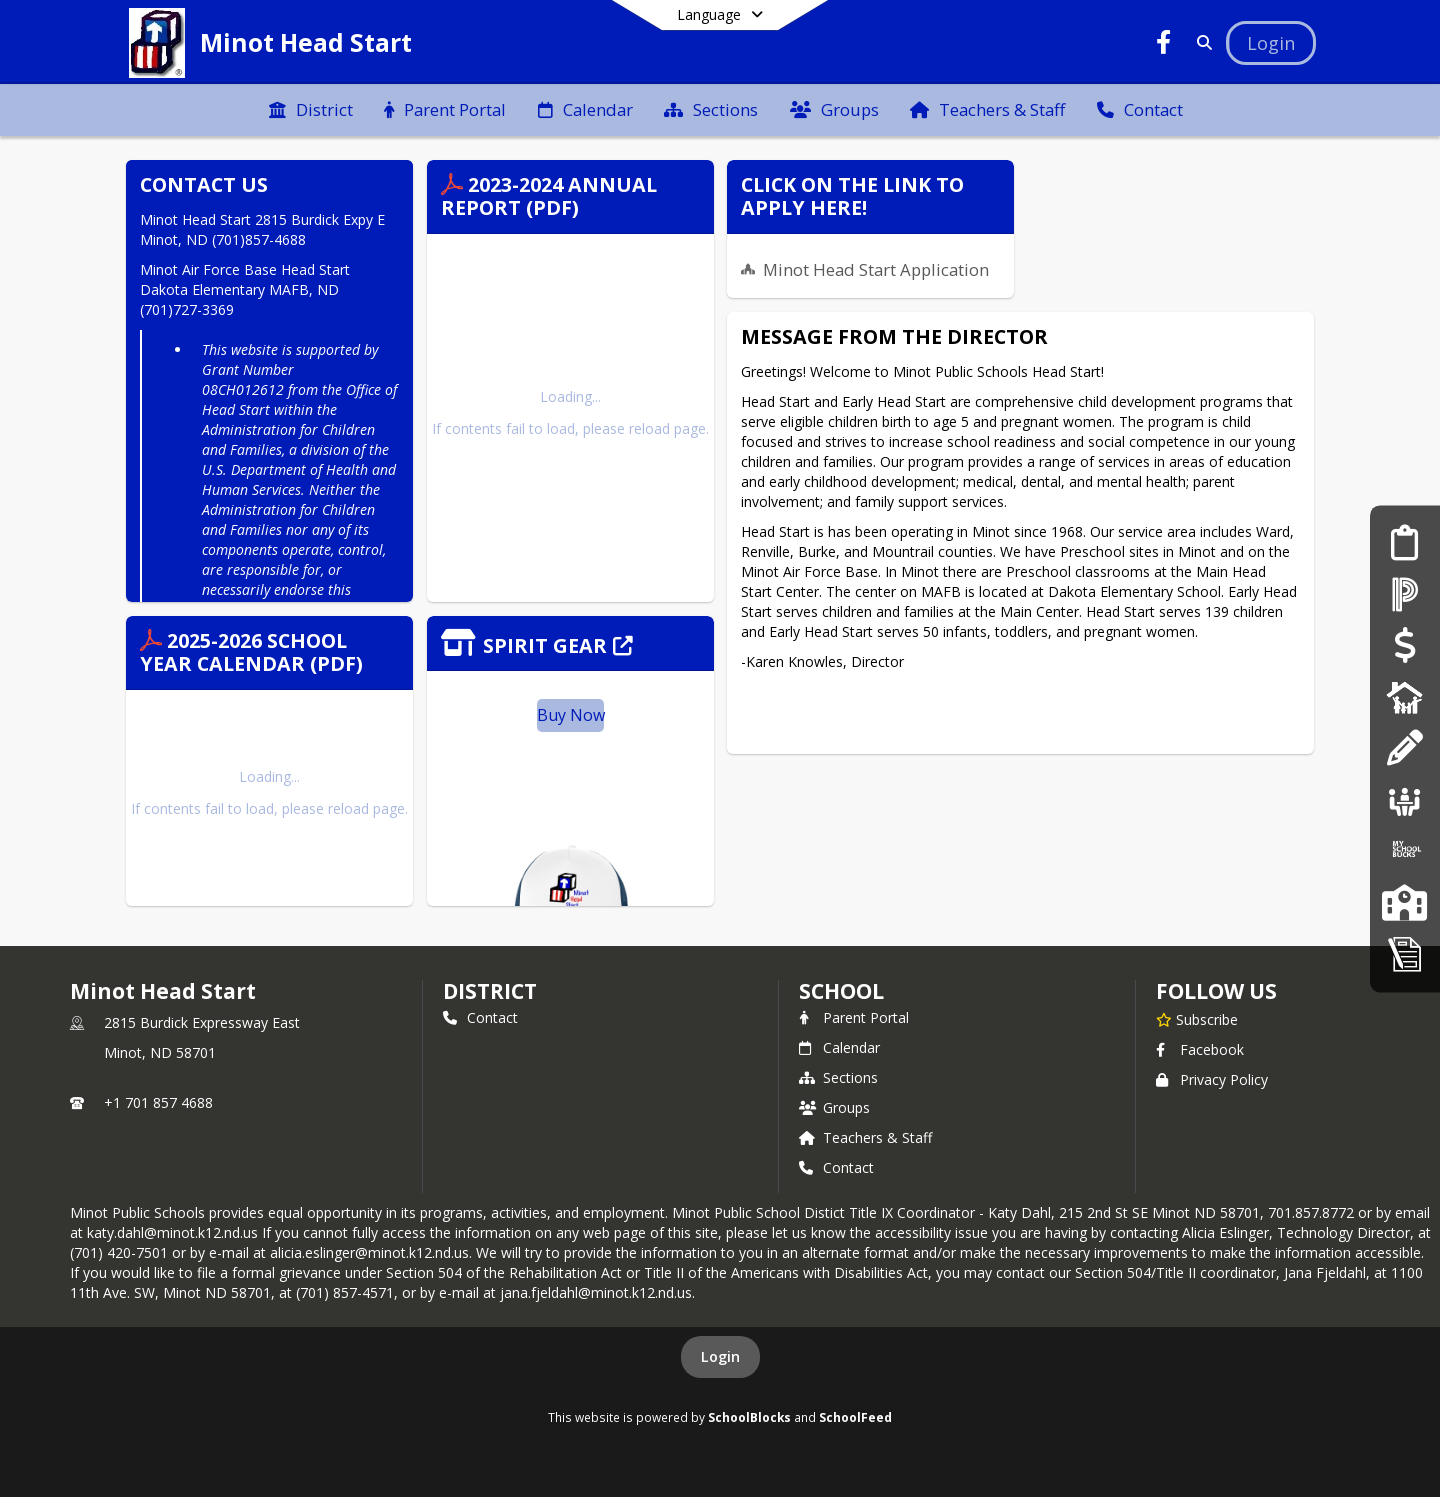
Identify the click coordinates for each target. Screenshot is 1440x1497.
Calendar (839, 1047)
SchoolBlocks (749, 1417)
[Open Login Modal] (1271, 43)
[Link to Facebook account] (1164, 45)
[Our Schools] (1404, 902)
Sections (838, 1077)
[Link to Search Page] (1200, 42)
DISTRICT (490, 991)
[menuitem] (311, 110)
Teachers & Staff (865, 1137)
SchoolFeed (855, 1417)
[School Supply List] (1404, 748)
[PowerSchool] (1405, 594)
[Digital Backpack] (1405, 696)
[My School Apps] (1405, 953)
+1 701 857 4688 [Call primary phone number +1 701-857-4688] (158, 1102)
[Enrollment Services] (1404, 542)
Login (720, 1356)
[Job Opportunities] (1405, 799)
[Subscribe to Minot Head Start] (1197, 1019)
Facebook (1200, 1049)
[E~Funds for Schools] (1404, 645)
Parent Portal (854, 1017)
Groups (834, 1107)
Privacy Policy (1212, 1079)
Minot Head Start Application (876, 269)
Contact (480, 1017)
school (841, 991)
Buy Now (571, 715)
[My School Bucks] (1405, 851)
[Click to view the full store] (570, 643)
